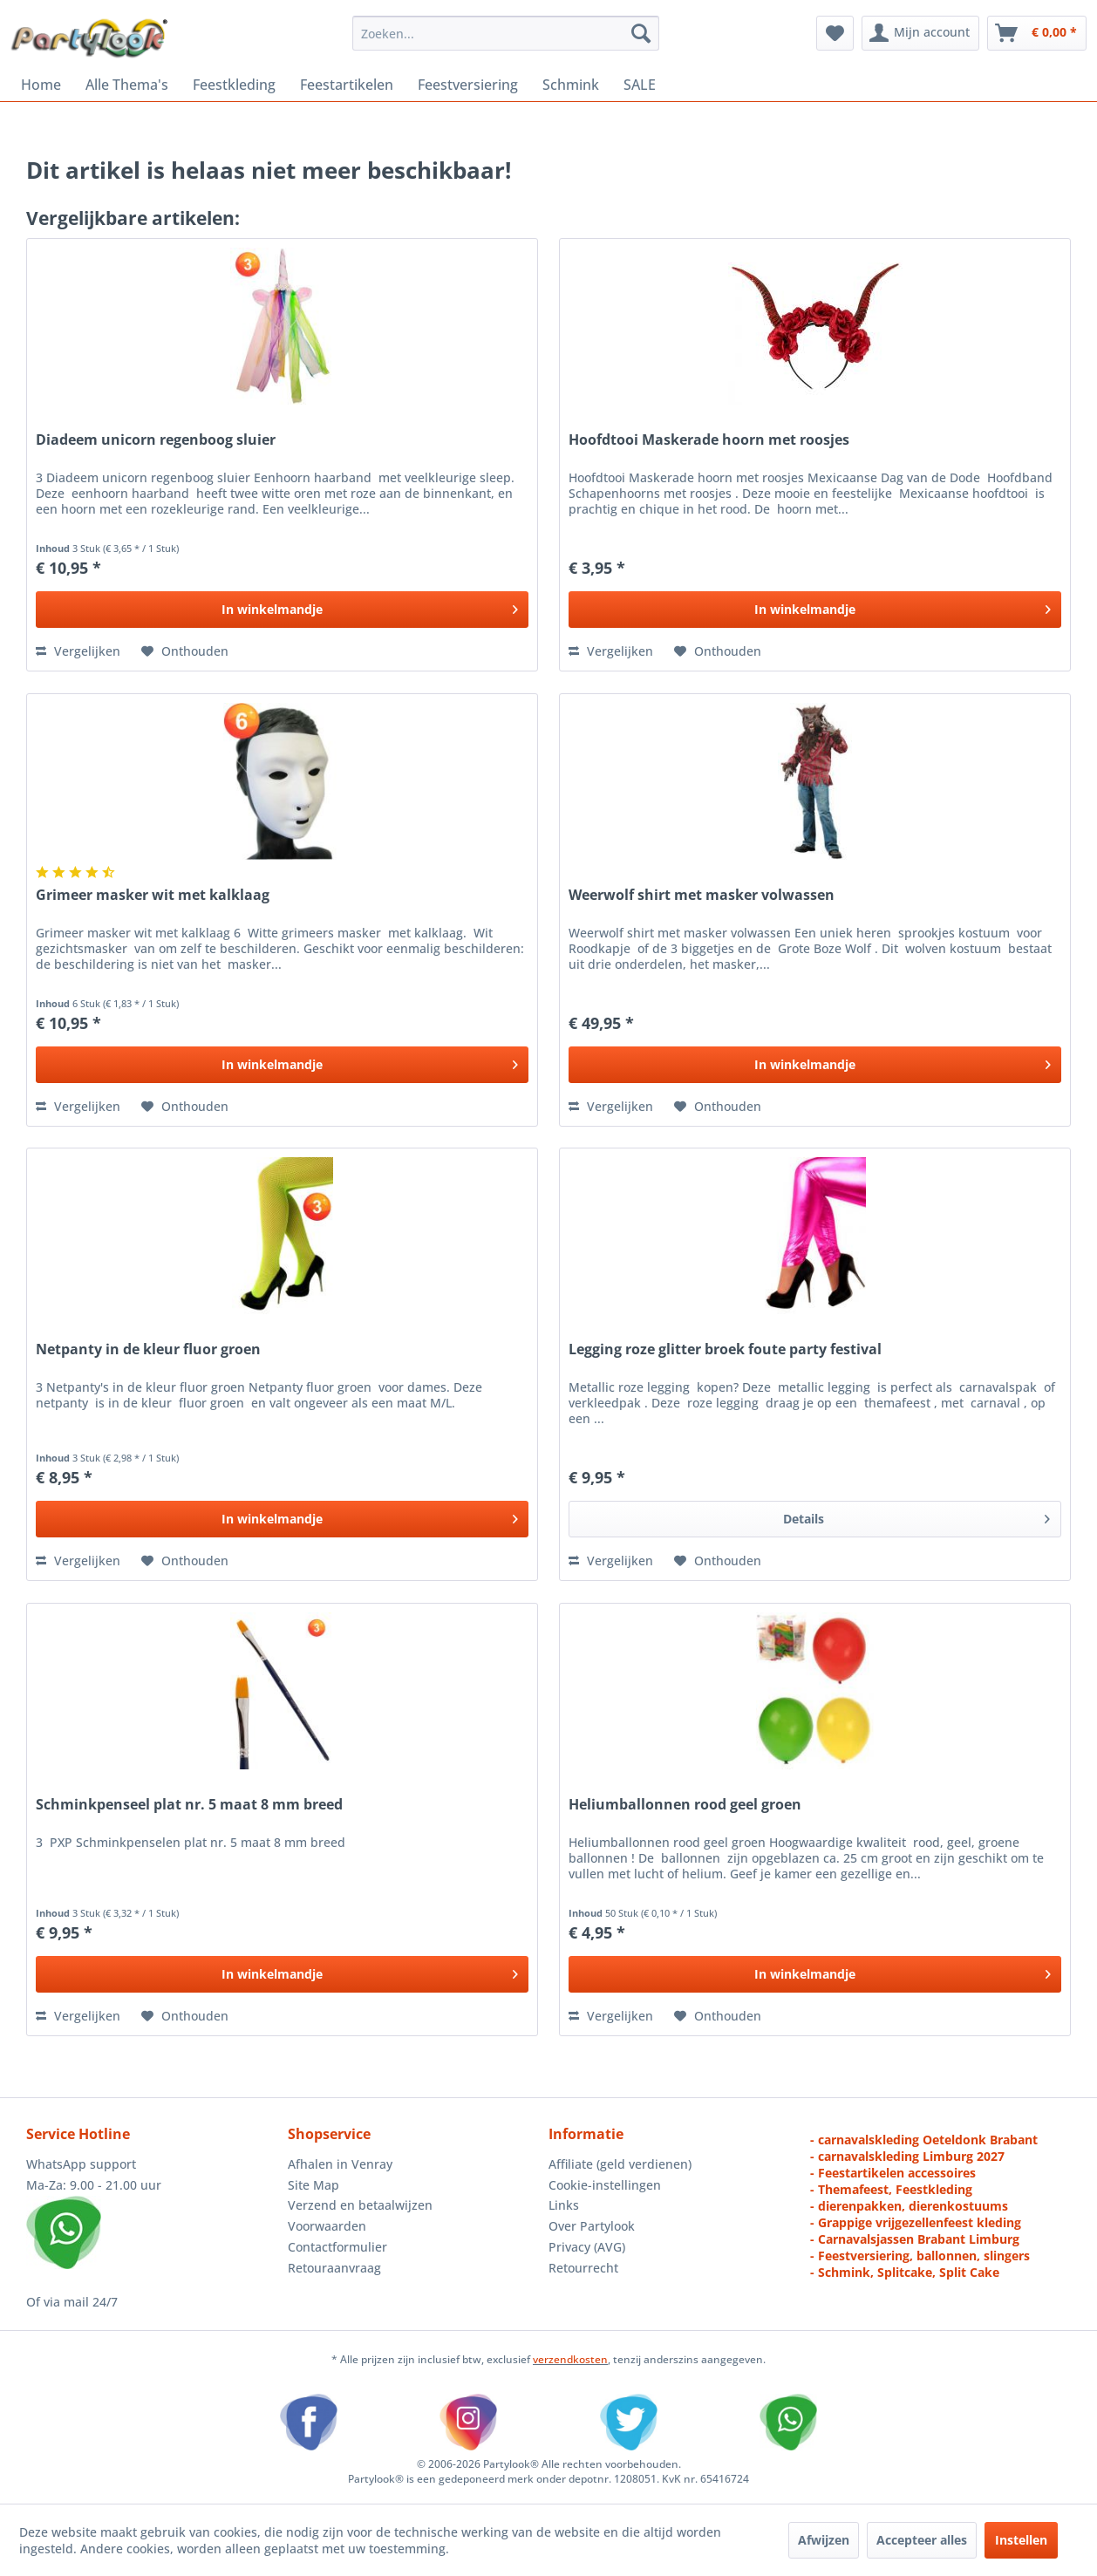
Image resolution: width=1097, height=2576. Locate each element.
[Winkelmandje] (1037, 33)
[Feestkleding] (234, 84)
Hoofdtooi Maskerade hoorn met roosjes (709, 440)
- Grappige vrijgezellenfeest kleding (915, 2222)
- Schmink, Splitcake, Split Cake (904, 2272)
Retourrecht (583, 2267)
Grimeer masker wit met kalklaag (152, 895)
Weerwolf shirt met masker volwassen (702, 895)
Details (916, 1516)
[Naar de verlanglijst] (184, 651)
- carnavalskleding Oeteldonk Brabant (924, 2139)
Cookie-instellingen (604, 2185)
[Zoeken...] (505, 33)
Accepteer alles (921, 2540)
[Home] (41, 84)
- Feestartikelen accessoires (893, 2172)
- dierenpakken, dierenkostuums (909, 2206)
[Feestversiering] (467, 84)
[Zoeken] (641, 33)
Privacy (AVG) (586, 2247)
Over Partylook (591, 2226)
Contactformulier (337, 2247)
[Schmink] (570, 84)
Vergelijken (78, 651)
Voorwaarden (327, 2226)
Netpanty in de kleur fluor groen (148, 1349)
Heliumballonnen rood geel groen (685, 1805)
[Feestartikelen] (346, 84)
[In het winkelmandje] (282, 609)
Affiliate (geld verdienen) (620, 2164)
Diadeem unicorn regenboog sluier (156, 440)
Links (563, 2205)
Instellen (1021, 2540)
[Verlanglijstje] (835, 33)
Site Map (313, 2185)
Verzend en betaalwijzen (360, 2205)
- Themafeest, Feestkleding (891, 2189)
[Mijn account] (920, 33)
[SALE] (639, 84)
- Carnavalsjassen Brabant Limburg (914, 2239)
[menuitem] (505, 33)
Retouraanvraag (334, 2267)
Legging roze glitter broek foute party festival (725, 1349)
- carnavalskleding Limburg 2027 (907, 2156)
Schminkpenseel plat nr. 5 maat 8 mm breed (189, 1805)
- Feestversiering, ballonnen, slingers (920, 2255)
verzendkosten (570, 2359)
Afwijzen (823, 2540)
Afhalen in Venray (340, 2164)
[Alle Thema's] (127, 84)
